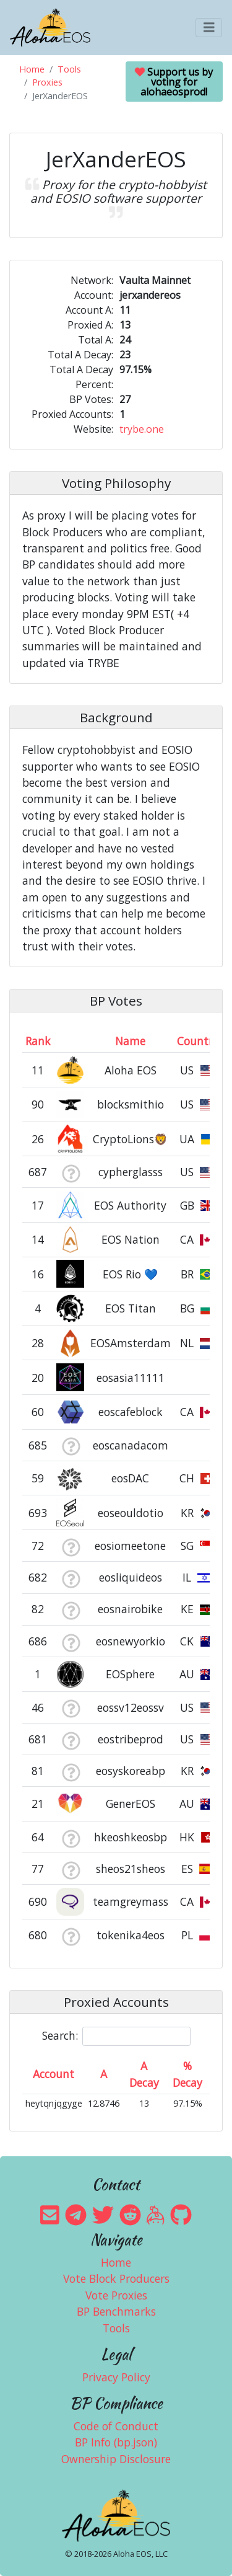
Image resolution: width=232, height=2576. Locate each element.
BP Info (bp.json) (116, 2442)
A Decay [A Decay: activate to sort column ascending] (144, 2073)
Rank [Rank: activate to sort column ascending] (38, 1040)
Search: (116, 2036)
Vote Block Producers (116, 2278)
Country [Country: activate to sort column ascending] (197, 1040)
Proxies (47, 82)
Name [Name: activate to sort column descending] (130, 1040)
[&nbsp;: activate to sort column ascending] (71, 1041)
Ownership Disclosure (116, 2458)
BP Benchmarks (116, 2311)
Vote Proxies (116, 2295)
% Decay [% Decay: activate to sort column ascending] (187, 2073)
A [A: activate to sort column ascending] (103, 2073)
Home (32, 69)
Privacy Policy (116, 2377)
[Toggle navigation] (209, 27)
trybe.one (141, 429)
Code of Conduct (116, 2426)
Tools (69, 69)
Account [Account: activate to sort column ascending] (53, 2073)
